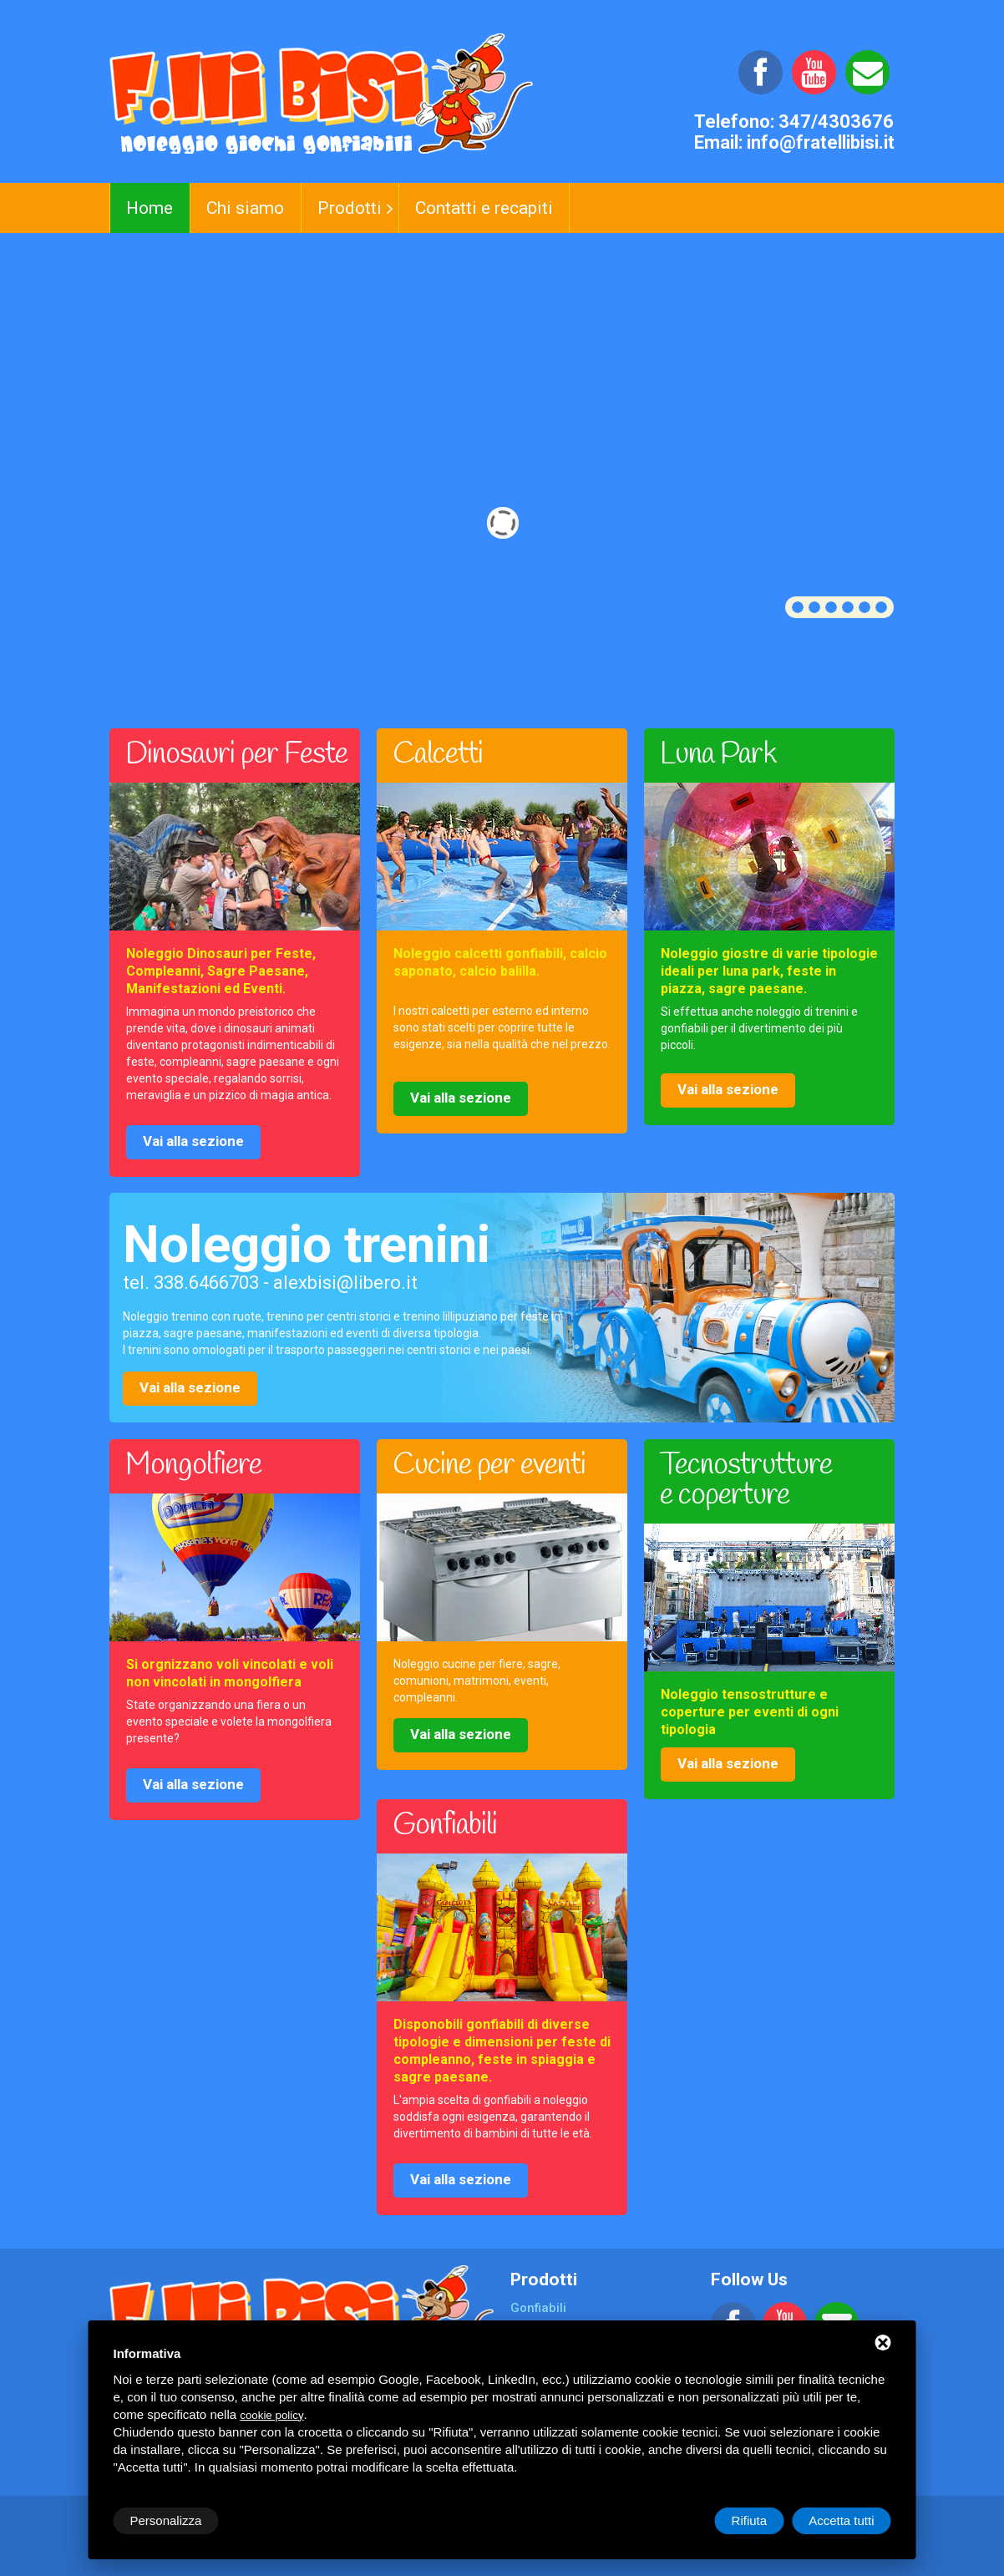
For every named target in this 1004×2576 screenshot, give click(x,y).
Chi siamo (245, 208)
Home (149, 208)
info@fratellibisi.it (821, 142)
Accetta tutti (841, 2520)
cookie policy (271, 2415)
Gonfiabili (538, 2307)
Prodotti (349, 208)
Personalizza (166, 2520)
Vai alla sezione (193, 1141)
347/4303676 (836, 121)
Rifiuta (750, 2520)
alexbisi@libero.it (345, 1282)
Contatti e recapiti (484, 208)
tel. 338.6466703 (191, 1282)
